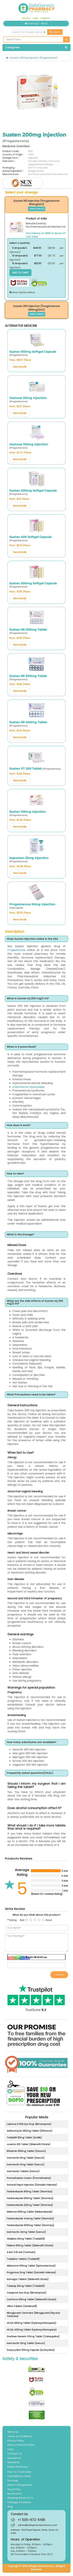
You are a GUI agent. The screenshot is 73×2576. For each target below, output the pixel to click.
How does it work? (19, 1125)
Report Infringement (19, 2485)
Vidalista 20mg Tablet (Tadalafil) (26, 2238)
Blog (10, 2506)
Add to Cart (20, 272)
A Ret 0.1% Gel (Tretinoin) (21, 2252)
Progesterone (16, 950)
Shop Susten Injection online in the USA (32, 939)
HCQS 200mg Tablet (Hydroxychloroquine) (31, 2323)
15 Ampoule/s (18, 263)
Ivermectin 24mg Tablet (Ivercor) (26, 2232)
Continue (59, 1974)
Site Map (12, 2480)
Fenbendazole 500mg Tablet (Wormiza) (30, 2198)
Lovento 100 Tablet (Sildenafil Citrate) (28, 2144)
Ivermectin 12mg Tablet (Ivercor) (26, 2343)
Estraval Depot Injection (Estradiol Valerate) (32, 2184)
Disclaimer (13, 2462)
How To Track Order (19, 2472)
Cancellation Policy (19, 2476)
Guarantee (14, 2458)
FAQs (10, 2449)
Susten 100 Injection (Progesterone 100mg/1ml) (36, 202)
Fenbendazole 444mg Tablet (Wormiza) (30, 2218)
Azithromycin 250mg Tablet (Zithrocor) (29, 2130)
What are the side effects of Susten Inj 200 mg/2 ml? (35, 1302)
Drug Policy (14, 2489)
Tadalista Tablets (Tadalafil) (23, 2259)
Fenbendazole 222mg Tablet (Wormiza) (30, 2205)
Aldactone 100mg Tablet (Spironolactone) (31, 2265)
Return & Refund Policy (21, 2445)
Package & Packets (19, 2502)
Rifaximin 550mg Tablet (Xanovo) (26, 2151)
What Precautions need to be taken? (31, 1394)
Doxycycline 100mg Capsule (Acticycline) (31, 2350)
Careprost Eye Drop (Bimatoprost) (26, 2292)
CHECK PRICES (36, 208)
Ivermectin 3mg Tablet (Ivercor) (25, 2164)
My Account (14, 2493)
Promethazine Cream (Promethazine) (29, 2178)
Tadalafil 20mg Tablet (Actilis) (24, 2137)
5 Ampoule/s (18, 248)
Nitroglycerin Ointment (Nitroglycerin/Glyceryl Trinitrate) (33, 2314)
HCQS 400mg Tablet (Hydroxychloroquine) (32, 2329)
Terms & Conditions (19, 2436)
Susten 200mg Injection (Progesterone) (34, 57)
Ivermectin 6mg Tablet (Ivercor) (26, 2157)
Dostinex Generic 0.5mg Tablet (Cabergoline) (33, 2336)
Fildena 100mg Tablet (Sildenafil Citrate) (30, 2245)
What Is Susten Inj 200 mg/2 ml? (28, 998)
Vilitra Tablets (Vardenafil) (22, 2306)
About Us (13, 2432)
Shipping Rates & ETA (20, 2497)
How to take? (15, 1173)
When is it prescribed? (21, 1047)
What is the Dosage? (20, 1234)
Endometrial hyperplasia (28, 1087)
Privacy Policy (15, 2440)
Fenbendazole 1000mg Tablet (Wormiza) (30, 2225)
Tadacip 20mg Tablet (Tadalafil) (26, 2286)
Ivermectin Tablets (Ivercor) (23, 2171)
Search (54, 32)
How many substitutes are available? (31, 1742)
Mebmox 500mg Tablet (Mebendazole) (29, 2211)
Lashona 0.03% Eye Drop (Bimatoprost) (29, 2124)
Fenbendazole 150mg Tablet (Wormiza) (29, 2191)
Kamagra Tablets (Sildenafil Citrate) (28, 2279)
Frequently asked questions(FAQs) (30, 1773)
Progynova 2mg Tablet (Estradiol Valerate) (31, 2272)
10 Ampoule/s (18, 255)
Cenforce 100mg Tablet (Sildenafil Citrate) (31, 2299)
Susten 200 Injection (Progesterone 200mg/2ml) (36, 307)
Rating (13, 1920)
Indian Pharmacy (17, 2466)
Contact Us (14, 2453)
